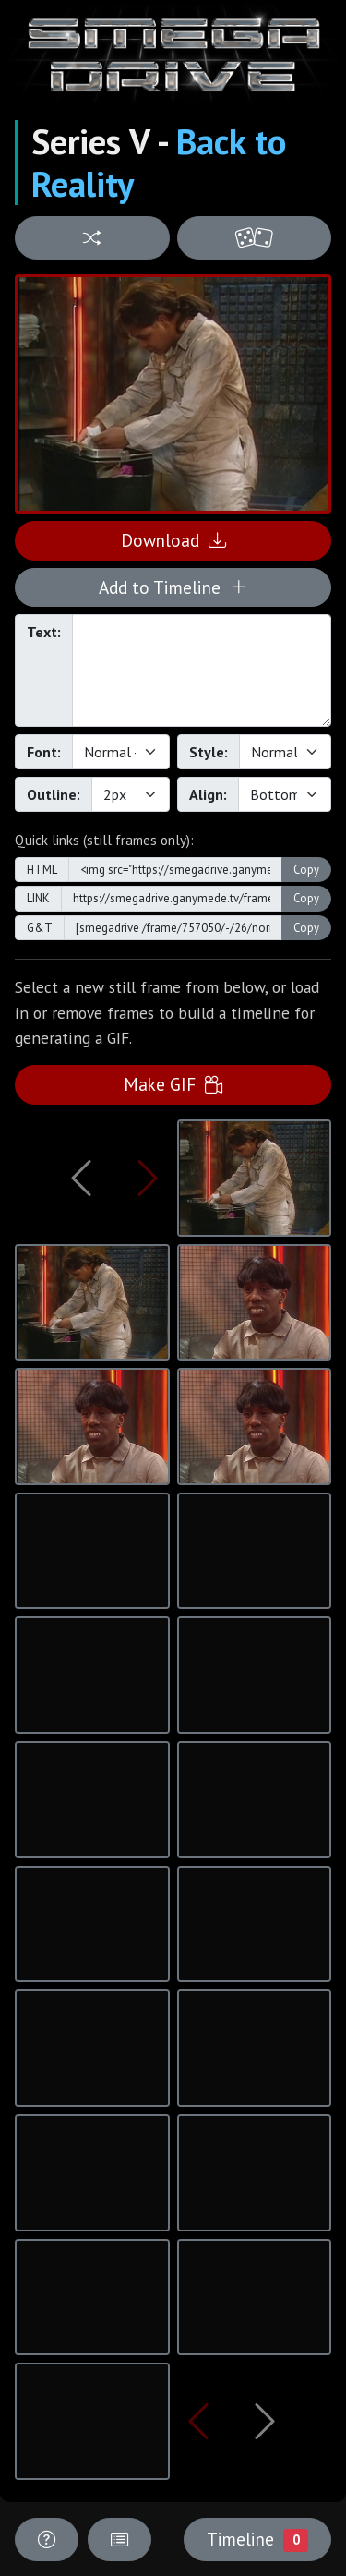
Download (173, 539)
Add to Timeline (173, 587)
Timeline (257, 2539)
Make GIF (173, 1083)
